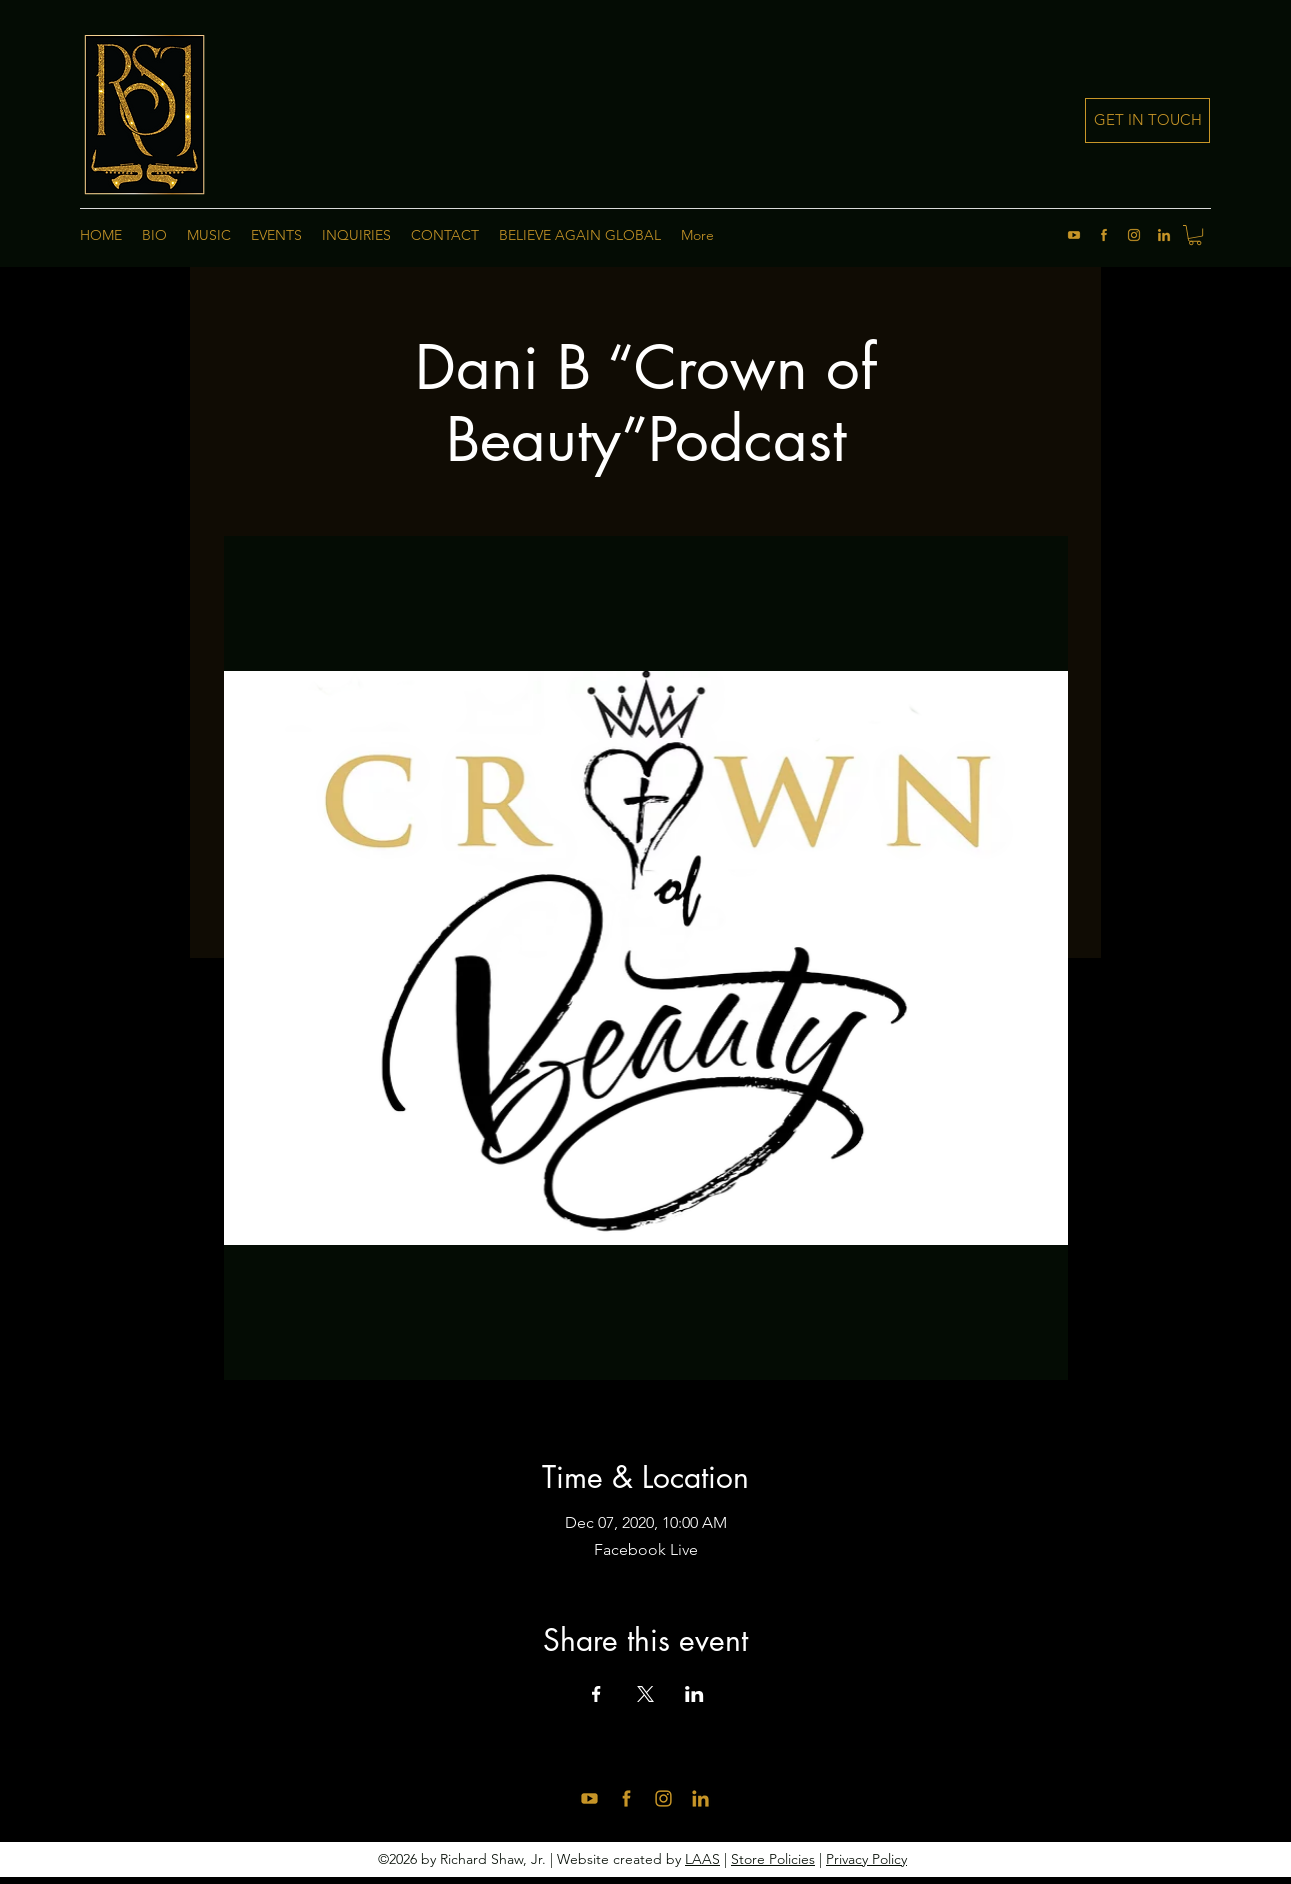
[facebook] (1104, 235)
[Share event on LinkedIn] (694, 1694)
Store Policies (773, 1859)
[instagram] (1134, 235)
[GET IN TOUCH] (1147, 120)
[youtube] (1074, 235)
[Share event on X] (645, 1694)
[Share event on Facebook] (596, 1694)
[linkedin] (1164, 235)
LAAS (702, 1859)
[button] (1195, 235)
